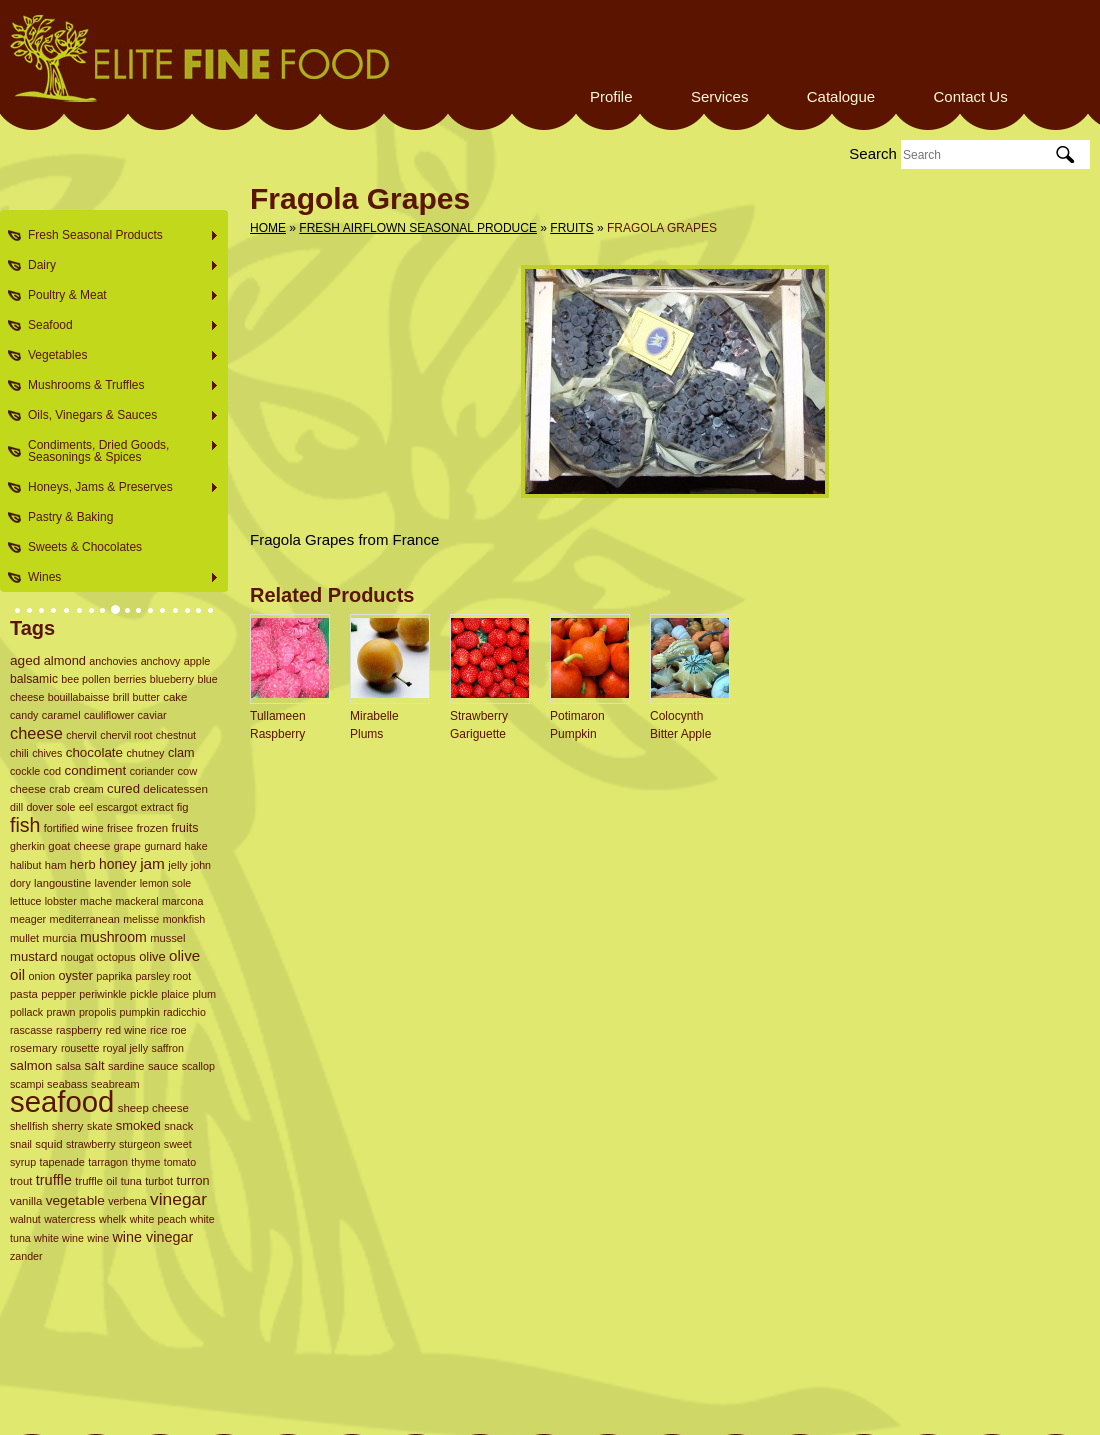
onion (41, 976)
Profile (611, 96)
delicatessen (175, 788)
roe (179, 1030)
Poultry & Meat (117, 295)
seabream (115, 1084)
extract (157, 807)
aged (25, 660)
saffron (168, 1048)
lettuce (25, 901)
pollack (26, 1012)
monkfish (184, 919)
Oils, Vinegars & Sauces (117, 415)
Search (873, 153)
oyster (76, 976)
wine (98, 1238)
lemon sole (166, 883)
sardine (126, 1066)
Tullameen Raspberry (278, 725)
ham (56, 865)
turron (192, 1181)
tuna (131, 1181)
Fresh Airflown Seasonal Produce (418, 228)
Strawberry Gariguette (479, 725)
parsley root (163, 976)
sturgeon (139, 1144)
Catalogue (841, 96)
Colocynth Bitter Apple (680, 725)
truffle (54, 1180)
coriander (152, 771)
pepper (58, 994)
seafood (62, 1101)
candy (24, 715)
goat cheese (79, 846)
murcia (59, 938)
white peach (158, 1219)
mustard (33, 956)
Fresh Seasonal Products (117, 235)
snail (21, 1144)
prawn (61, 1012)
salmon (31, 1065)
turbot (159, 1181)
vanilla (26, 1201)
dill (16, 807)
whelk (112, 1219)
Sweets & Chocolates (85, 547)
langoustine (62, 883)
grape (127, 846)
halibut (25, 865)
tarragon (108, 1162)
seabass (67, 1084)
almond (65, 660)
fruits (184, 828)
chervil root (126, 735)
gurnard (162, 846)
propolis (97, 1012)
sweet (178, 1144)
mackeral (136, 901)
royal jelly (125, 1048)
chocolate (94, 752)
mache (96, 901)
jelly (177, 865)
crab (59, 789)
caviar (152, 715)
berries (130, 679)
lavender (116, 883)
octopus (116, 957)
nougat (77, 957)
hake (195, 846)
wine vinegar (152, 1237)
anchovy (161, 661)
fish (25, 825)
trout (21, 1181)
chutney (145, 753)
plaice (175, 994)
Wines (117, 577)
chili (19, 753)
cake (175, 697)
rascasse (31, 1030)
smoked (138, 1125)
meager (28, 919)
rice (159, 1030)
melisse (141, 919)
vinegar (178, 1199)
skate (99, 1126)
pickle (144, 994)
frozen (152, 828)
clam (181, 753)
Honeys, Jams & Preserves (117, 487)
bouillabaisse (79, 697)
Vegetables (117, 355)
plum (205, 994)
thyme (145, 1162)
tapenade (62, 1162)
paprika (114, 976)
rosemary (34, 1048)
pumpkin (140, 1012)
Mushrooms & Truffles (117, 385)
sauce (163, 1066)
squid (48, 1144)
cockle (25, 771)
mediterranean (84, 919)
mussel (167, 938)
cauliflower (109, 715)
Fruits (571, 228)
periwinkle (102, 994)
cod (53, 771)
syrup (23, 1162)
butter (146, 697)
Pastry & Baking (70, 517)
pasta (24, 994)
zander (26, 1256)
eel (86, 807)
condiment (96, 770)
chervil (81, 735)
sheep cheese (153, 1108)
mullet (24, 938)
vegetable (75, 1200)
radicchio (184, 1012)
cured (123, 788)
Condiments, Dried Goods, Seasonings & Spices (117, 451)
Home (268, 228)
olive (152, 956)
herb (83, 864)
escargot (116, 807)
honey (118, 864)
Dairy (117, 265)
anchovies (113, 661)
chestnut (176, 735)
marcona (182, 901)
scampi (27, 1084)
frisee (120, 828)
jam (152, 863)
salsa (68, 1066)
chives (47, 753)
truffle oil (96, 1181)
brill (121, 697)
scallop (198, 1066)
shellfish (29, 1126)
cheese (36, 733)
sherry (68, 1126)
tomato (180, 1162)
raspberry (79, 1030)
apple (197, 661)
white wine (59, 1238)
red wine (125, 1030)
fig (183, 807)
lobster (61, 901)
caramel (61, 715)
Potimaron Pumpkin (577, 725)
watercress (70, 1219)
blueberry (172, 679)
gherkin (27, 846)
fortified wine (74, 828)
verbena (127, 1201)
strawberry (91, 1144)
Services (720, 96)
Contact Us (970, 96)
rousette (80, 1048)
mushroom (113, 937)
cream (88, 789)
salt (95, 1065)
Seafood (117, 325)
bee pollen (85, 679)
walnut (25, 1219)
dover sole (50, 807)
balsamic (34, 679)
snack (178, 1126)
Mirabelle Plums (374, 725)
